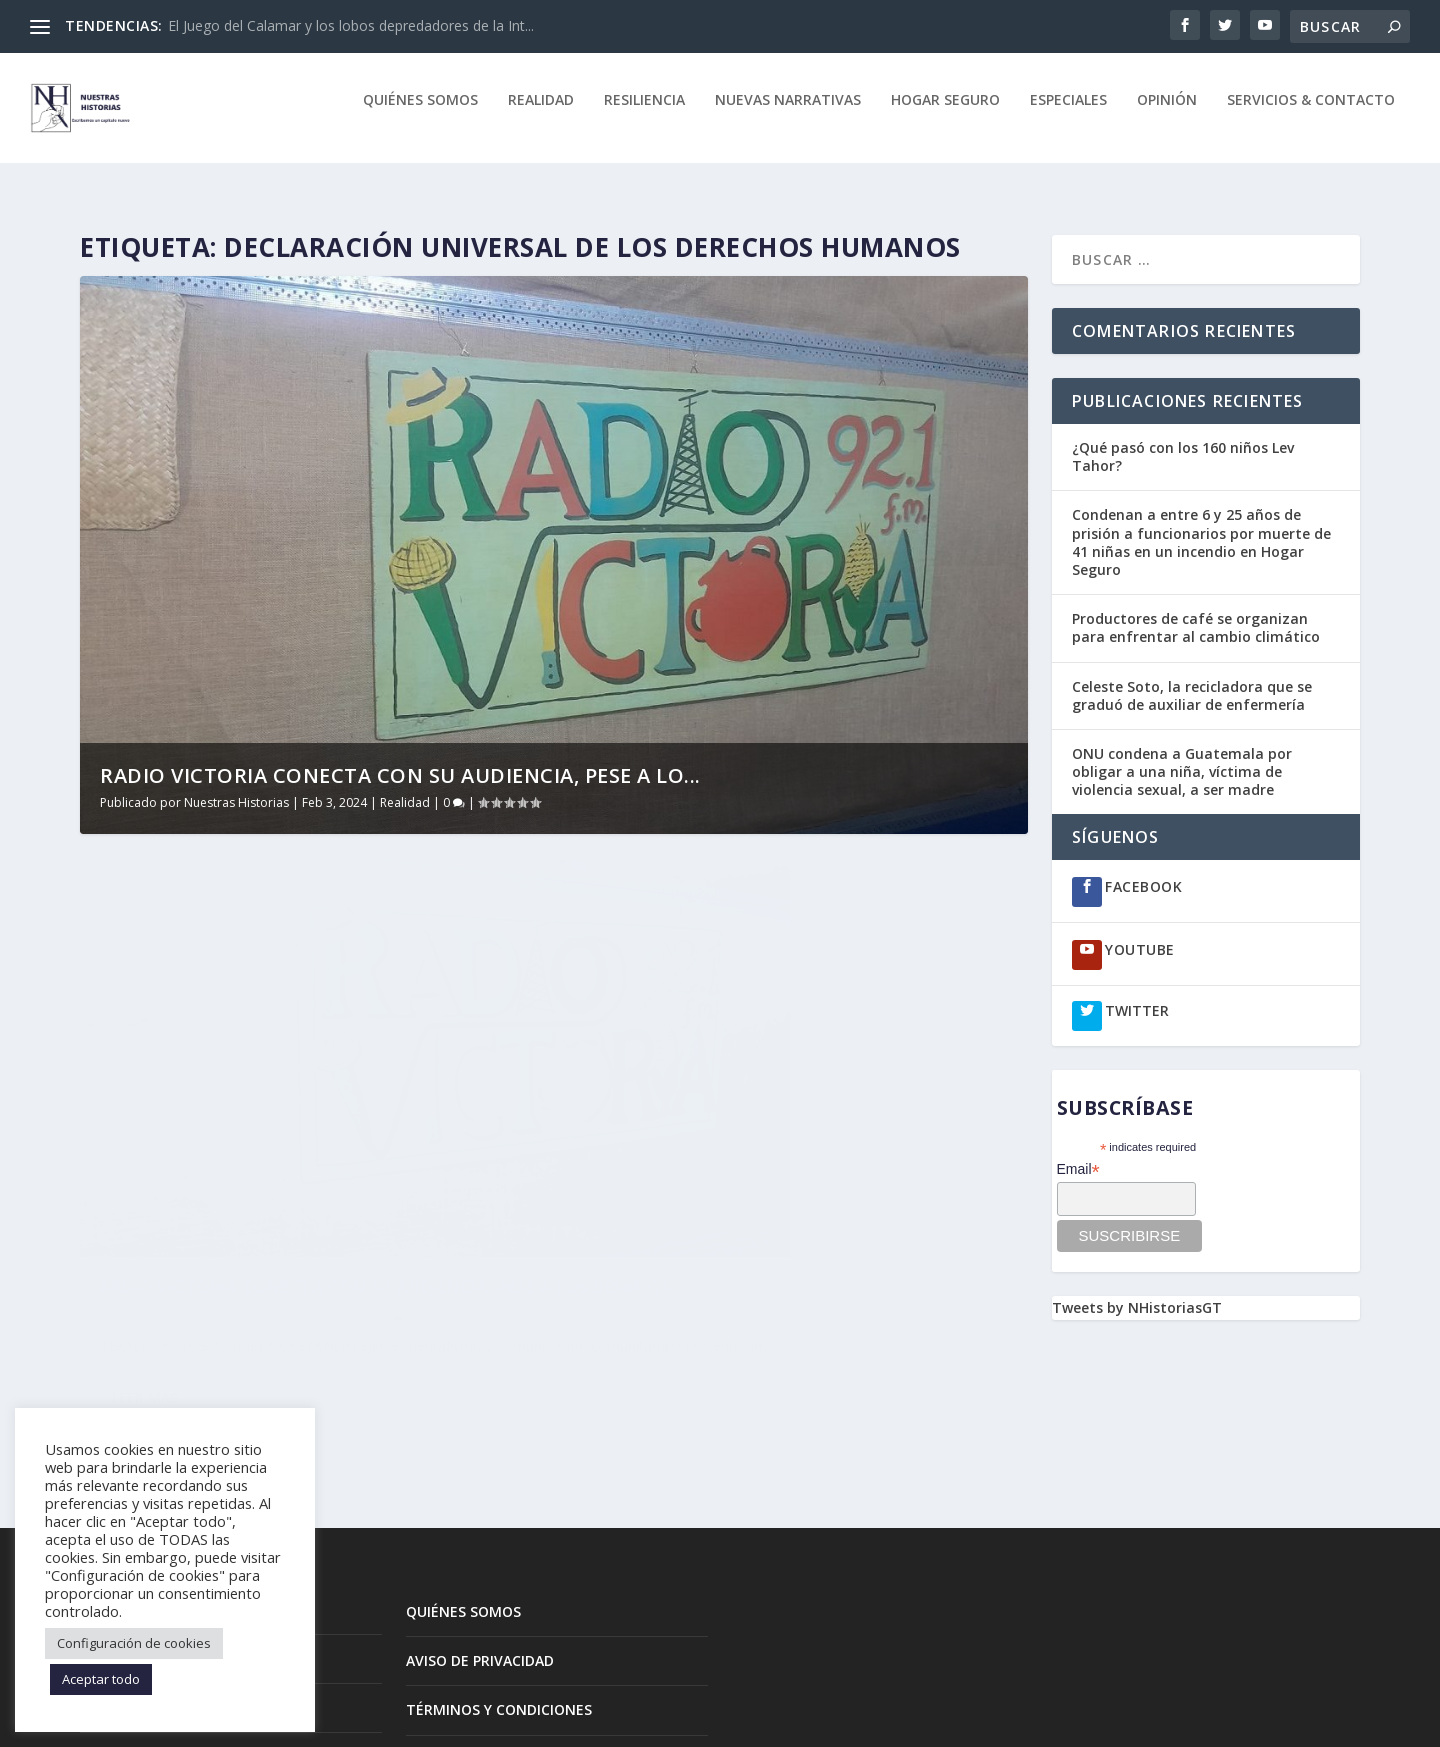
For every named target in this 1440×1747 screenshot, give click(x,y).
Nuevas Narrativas (788, 114)
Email (1078, 1151)
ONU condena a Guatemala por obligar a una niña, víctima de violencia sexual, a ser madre (1182, 753)
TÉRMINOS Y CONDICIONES (499, 1568)
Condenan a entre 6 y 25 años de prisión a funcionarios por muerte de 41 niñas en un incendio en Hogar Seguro (1201, 524)
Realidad (541, 114)
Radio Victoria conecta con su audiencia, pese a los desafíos (297, 1157)
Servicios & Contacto (1311, 114)
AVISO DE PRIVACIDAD (480, 1519)
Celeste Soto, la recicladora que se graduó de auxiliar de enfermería (1192, 677)
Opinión (1167, 114)
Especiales (1068, 114)
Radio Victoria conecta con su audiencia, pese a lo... (400, 757)
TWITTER (1137, 992)
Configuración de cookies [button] (134, 1643)
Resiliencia (644, 114)
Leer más (145, 1301)
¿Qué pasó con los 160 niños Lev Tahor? (1183, 438)
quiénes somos (420, 114)
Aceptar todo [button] (101, 1679)
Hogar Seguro (945, 114)
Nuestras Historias (236, 784)
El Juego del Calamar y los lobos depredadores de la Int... (351, 25)
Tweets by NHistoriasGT (1137, 1289)
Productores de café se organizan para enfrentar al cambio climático (1198, 609)
